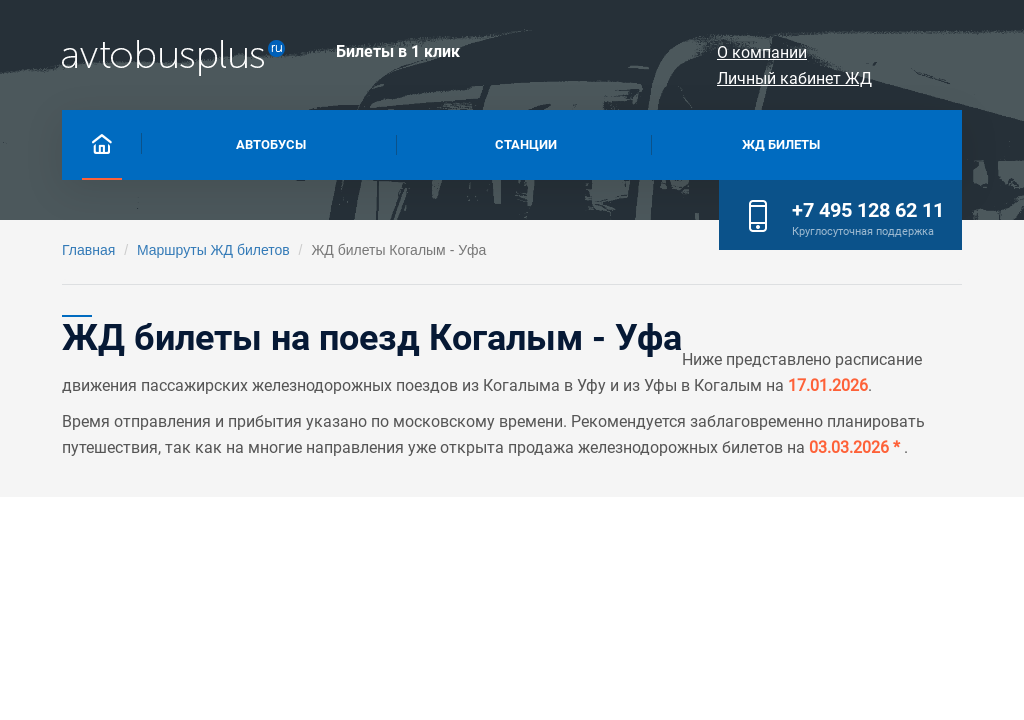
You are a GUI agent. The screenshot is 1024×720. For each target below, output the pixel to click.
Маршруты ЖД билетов (213, 250)
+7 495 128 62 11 (868, 210)
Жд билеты (781, 142)
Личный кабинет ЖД (873, 52)
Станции (525, 142)
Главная (88, 250)
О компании (707, 52)
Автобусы (271, 142)
